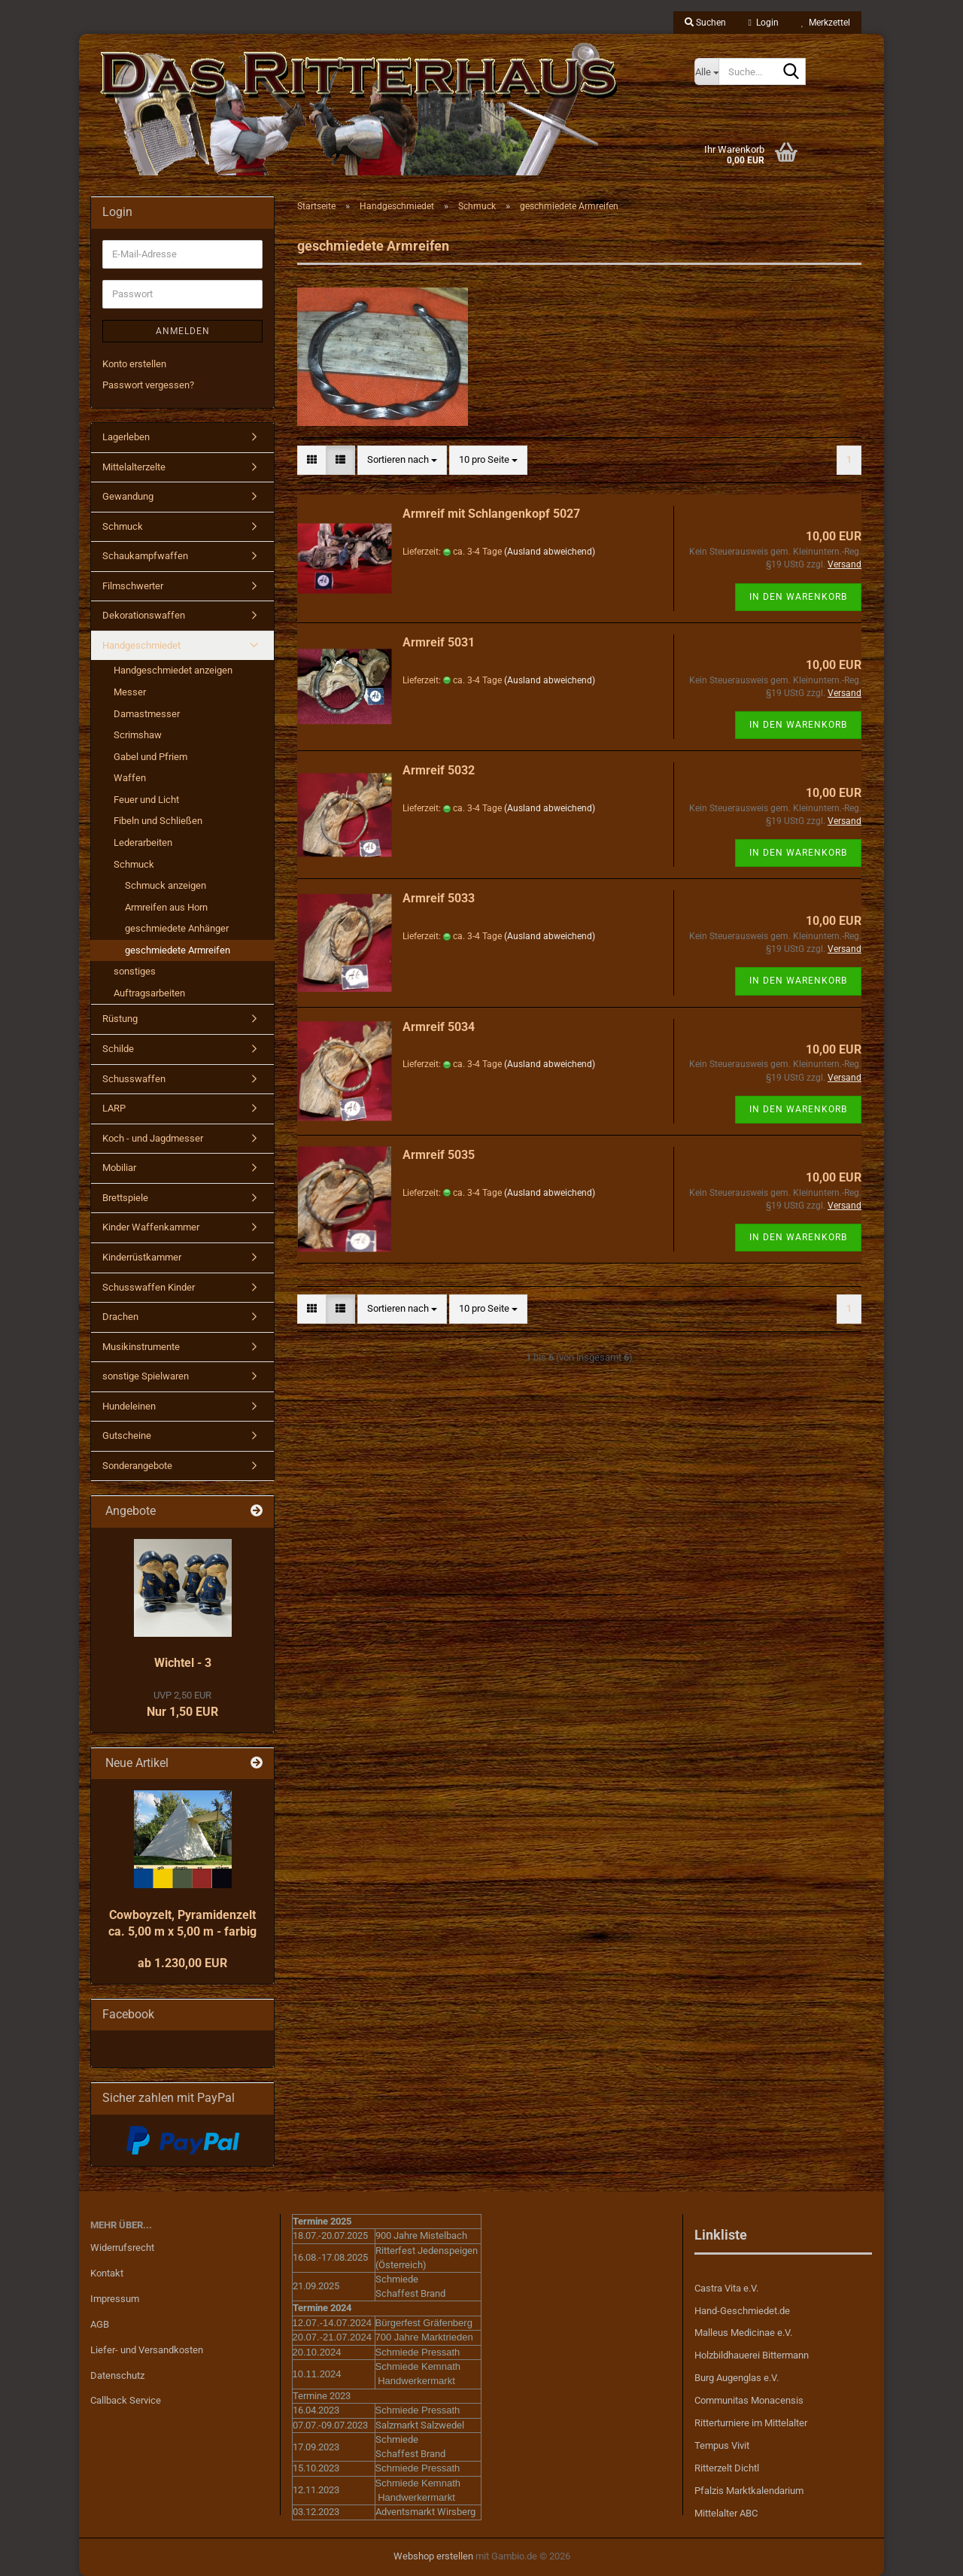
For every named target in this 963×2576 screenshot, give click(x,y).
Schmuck (122, 526)
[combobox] (402, 460)
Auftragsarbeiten (149, 993)
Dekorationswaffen (143, 615)
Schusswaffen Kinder (148, 1287)
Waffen (130, 777)
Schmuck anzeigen (165, 885)
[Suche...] (706, 71)
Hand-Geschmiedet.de (742, 2310)
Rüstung (120, 1018)
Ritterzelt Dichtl (726, 2468)
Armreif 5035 (439, 1155)
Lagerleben (126, 437)
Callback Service (125, 2400)
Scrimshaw (138, 735)
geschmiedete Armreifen (177, 950)
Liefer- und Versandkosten (146, 2350)
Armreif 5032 (439, 770)
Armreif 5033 (439, 898)
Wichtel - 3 (182, 1663)
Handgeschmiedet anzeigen (173, 670)
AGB (99, 2324)
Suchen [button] (705, 22)
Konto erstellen (134, 364)
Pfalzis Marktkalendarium (749, 2490)
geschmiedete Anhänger (177, 928)
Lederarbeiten (143, 842)
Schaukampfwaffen (145, 555)
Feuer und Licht (146, 799)
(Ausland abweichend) (549, 551)
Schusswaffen (134, 1078)
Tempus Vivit (721, 2445)
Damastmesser (147, 713)
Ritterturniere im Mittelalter (750, 2422)
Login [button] (764, 22)
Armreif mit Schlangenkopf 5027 (491, 513)
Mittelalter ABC (726, 2513)
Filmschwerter (132, 586)
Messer (130, 692)
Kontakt (106, 2273)
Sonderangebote (137, 1465)
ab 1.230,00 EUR (182, 1963)
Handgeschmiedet (141, 645)
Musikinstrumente (141, 1346)
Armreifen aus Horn (166, 907)
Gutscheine (126, 1435)
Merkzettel (825, 22)
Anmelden (183, 331)
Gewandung (127, 496)
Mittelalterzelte (134, 467)
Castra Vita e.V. (726, 2288)
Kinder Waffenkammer (150, 1227)
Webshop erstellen (433, 2556)
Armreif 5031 (439, 642)
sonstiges (135, 971)
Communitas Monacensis (749, 2400)
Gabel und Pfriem (150, 756)
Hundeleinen (129, 1406)
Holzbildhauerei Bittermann (751, 2355)
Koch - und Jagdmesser (152, 1138)
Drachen (120, 1316)
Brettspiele (125, 1197)
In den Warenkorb (798, 597)
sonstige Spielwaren (145, 1376)
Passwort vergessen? (148, 385)
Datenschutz (117, 2375)
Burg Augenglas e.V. (736, 2377)
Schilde (118, 1048)
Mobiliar (119, 1167)
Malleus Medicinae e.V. (743, 2332)
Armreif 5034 (439, 1027)
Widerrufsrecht (122, 2247)
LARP (114, 1108)
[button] (312, 460)
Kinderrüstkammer (141, 1257)
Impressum (114, 2298)
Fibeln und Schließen (158, 820)
